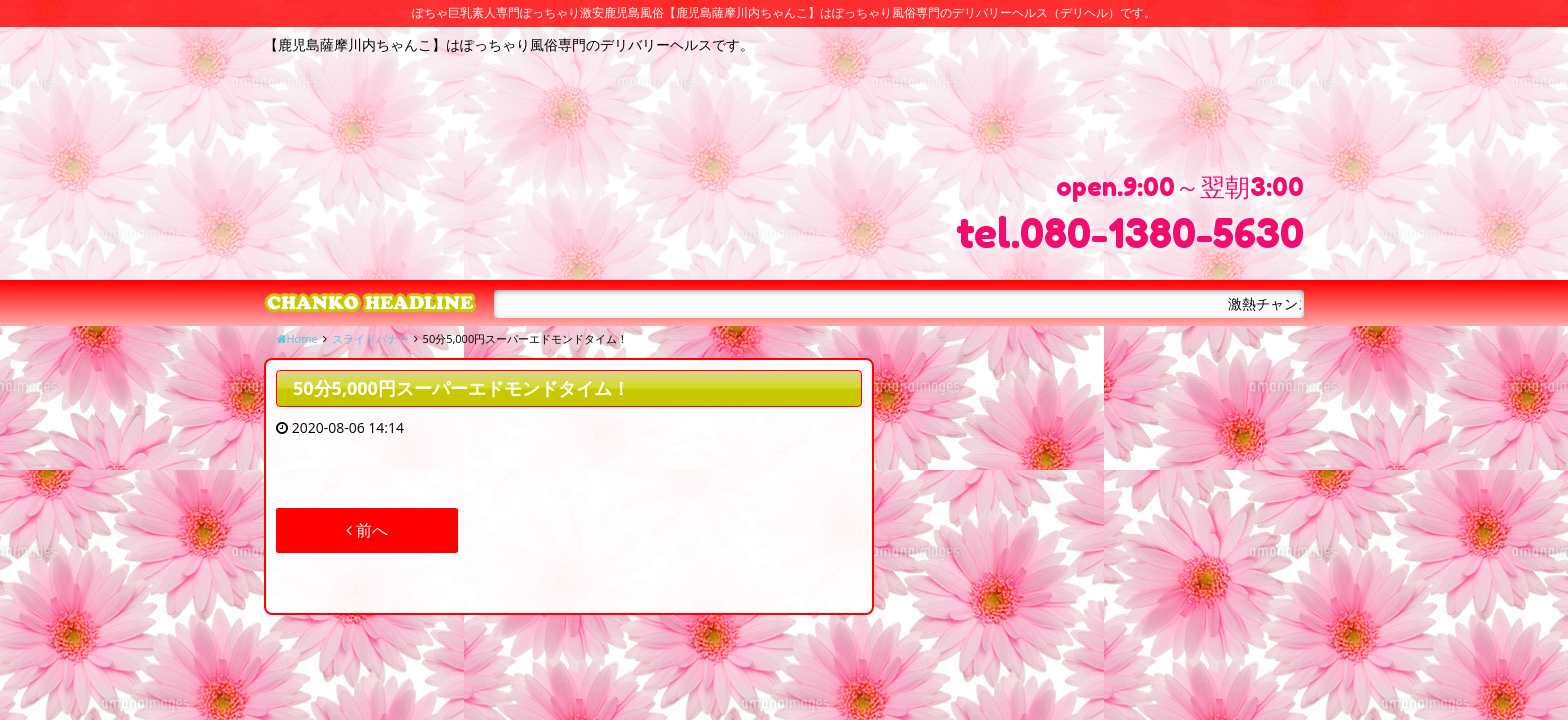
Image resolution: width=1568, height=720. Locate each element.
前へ (367, 530)
